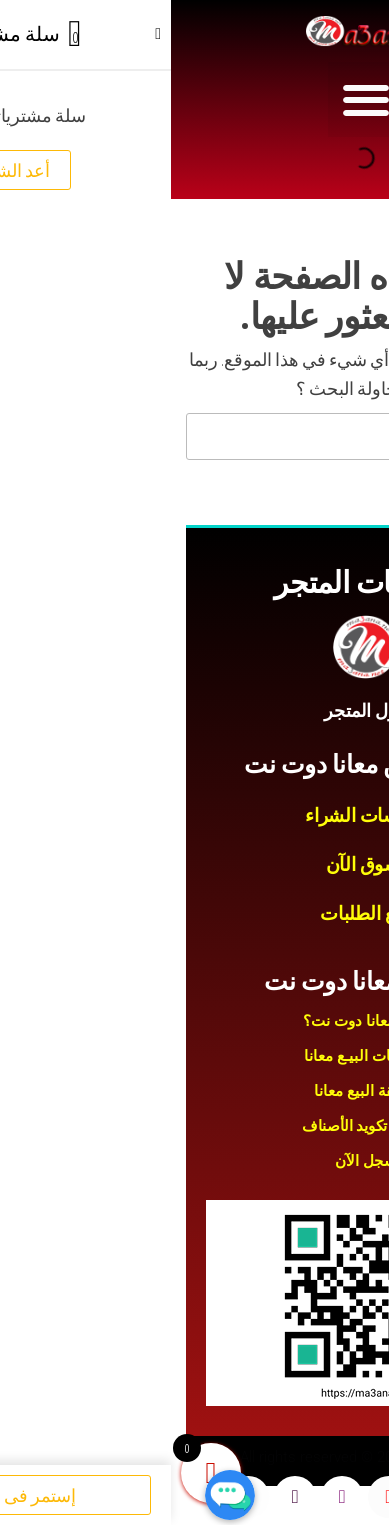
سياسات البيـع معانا (194, 1056)
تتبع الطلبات (194, 913)
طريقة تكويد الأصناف (194, 1126)
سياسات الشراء (194, 815)
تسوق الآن (195, 864)
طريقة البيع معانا (195, 1091)
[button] (194, 99)
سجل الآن (195, 1161)
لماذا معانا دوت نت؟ (195, 1021)
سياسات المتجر (194, 582)
